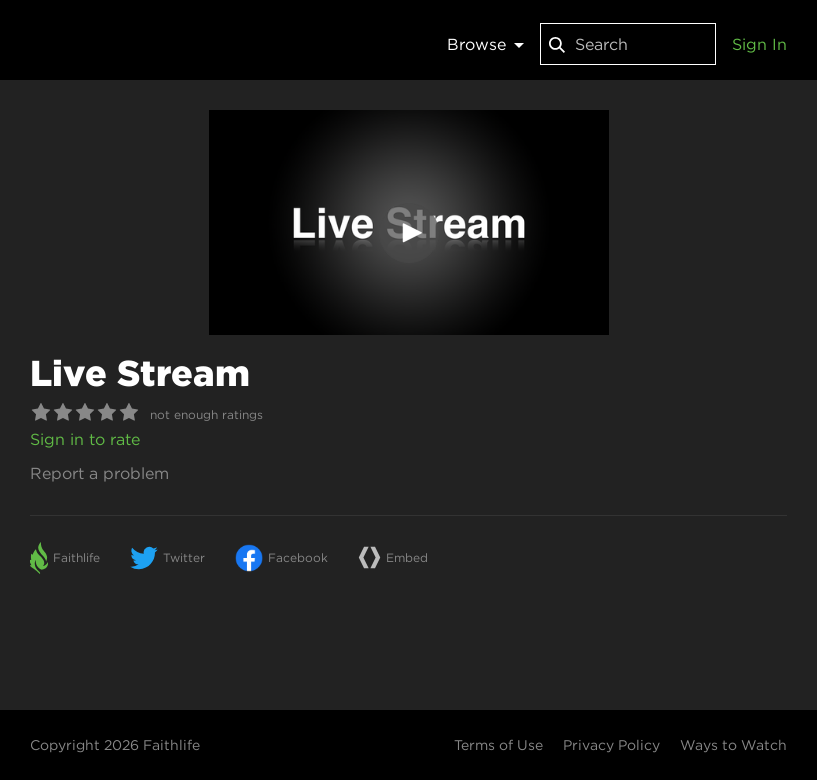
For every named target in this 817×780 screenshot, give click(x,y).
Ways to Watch (733, 745)
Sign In (759, 44)
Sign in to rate (85, 439)
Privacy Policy (611, 745)
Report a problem (99, 473)
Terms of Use (498, 745)
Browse (485, 44)
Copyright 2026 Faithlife (115, 745)
